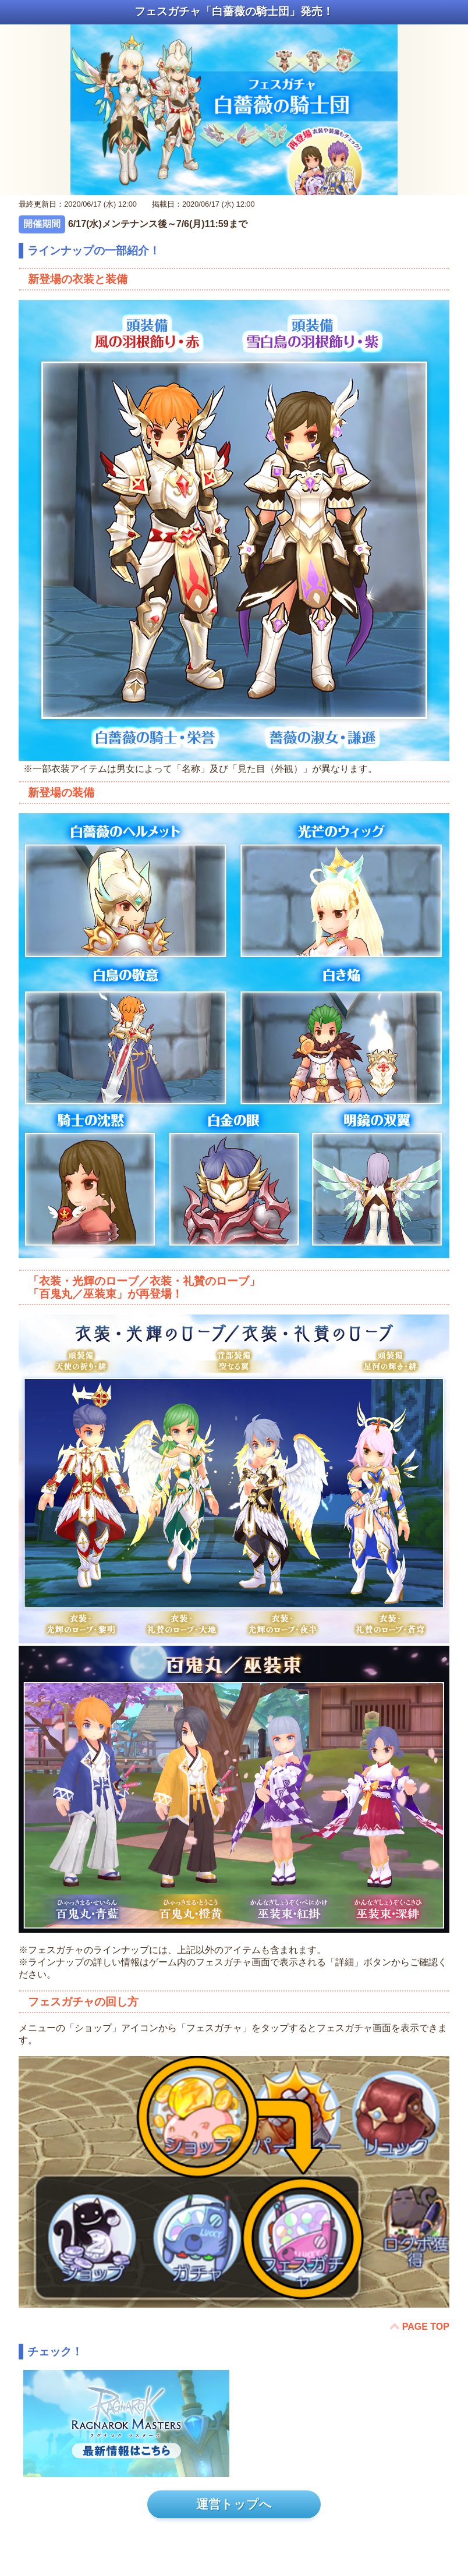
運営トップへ (234, 2504)
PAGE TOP (425, 2326)
